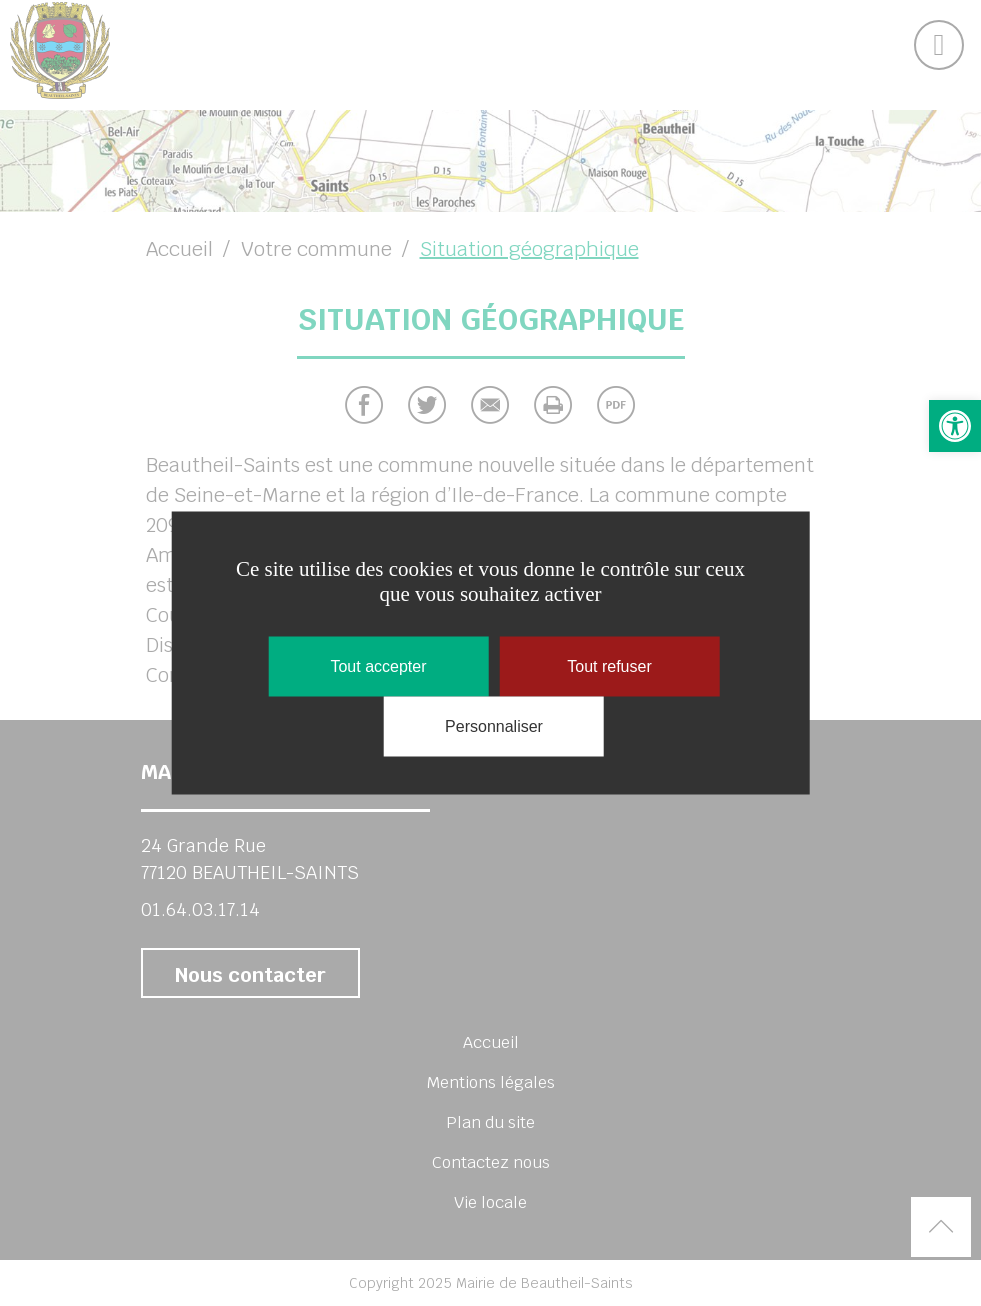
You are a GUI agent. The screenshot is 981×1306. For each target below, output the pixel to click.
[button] (955, 426)
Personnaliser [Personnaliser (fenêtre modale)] (494, 726)
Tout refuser (609, 666)
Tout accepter (378, 666)
